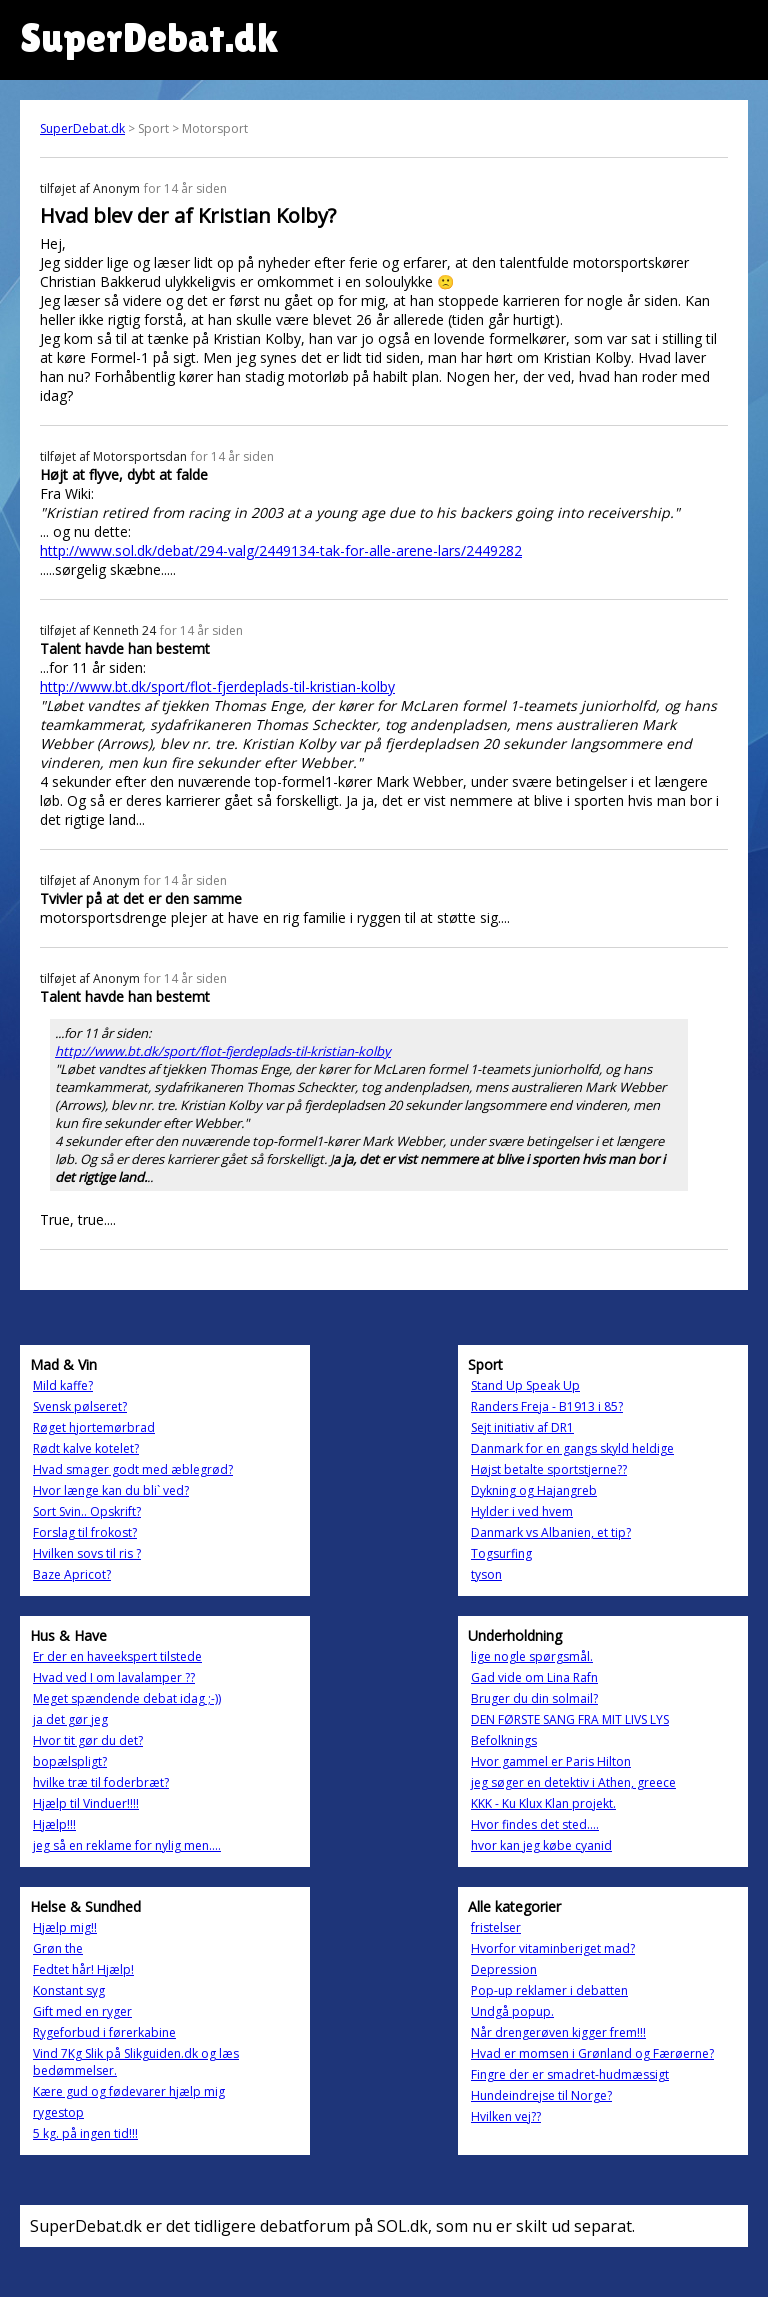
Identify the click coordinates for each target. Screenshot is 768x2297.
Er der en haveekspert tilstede (117, 1656)
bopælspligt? (70, 1761)
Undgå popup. (512, 2011)
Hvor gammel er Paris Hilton (551, 1761)
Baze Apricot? (72, 1574)
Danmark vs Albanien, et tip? (551, 1532)
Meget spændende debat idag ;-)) (127, 1698)
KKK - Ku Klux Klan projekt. (543, 1803)
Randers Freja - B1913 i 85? (547, 1406)
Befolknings (504, 1740)
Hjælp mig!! (65, 1927)
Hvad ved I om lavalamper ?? (114, 1677)
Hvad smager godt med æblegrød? (133, 1469)
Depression (504, 1969)
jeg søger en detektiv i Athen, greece (573, 1782)
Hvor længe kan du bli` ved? (111, 1490)
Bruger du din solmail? (534, 1698)
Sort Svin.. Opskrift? (87, 1511)
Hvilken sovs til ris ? (87, 1553)
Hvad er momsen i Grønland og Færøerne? (592, 2053)
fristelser (496, 1927)
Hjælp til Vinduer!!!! (86, 1803)
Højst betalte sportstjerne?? (549, 1469)
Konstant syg (69, 1990)
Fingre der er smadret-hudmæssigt (570, 2074)
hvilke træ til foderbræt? (101, 1782)
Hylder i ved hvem (522, 1511)
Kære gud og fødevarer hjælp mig (129, 2091)
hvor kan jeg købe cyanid (541, 1845)
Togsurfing (501, 1553)
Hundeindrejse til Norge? (541, 2095)
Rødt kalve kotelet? (86, 1448)
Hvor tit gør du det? (88, 1740)
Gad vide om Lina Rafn (534, 1677)
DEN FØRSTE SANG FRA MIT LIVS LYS (570, 1719)
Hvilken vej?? (506, 2116)
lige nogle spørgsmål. (532, 1656)
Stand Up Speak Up (525, 1385)
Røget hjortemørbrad (94, 1427)
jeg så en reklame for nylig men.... (127, 1845)
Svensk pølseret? (80, 1406)
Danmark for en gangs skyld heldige (572, 1448)
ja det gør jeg (70, 1719)
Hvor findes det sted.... (535, 1824)
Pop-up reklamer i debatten (549, 1990)
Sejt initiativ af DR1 (522, 1427)
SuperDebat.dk (82, 128)
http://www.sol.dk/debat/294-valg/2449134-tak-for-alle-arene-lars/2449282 (281, 550)
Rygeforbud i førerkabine (104, 2032)
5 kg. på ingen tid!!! (85, 2133)
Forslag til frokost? (85, 1532)
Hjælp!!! (54, 1824)
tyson (486, 1574)
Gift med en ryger (82, 2011)
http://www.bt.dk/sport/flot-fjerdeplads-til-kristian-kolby (217, 686)
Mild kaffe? (63, 1385)
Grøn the (58, 1948)
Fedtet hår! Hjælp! (83, 1969)
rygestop (58, 2112)
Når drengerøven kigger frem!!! (558, 2032)
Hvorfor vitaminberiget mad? (553, 1948)
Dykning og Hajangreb (534, 1490)
